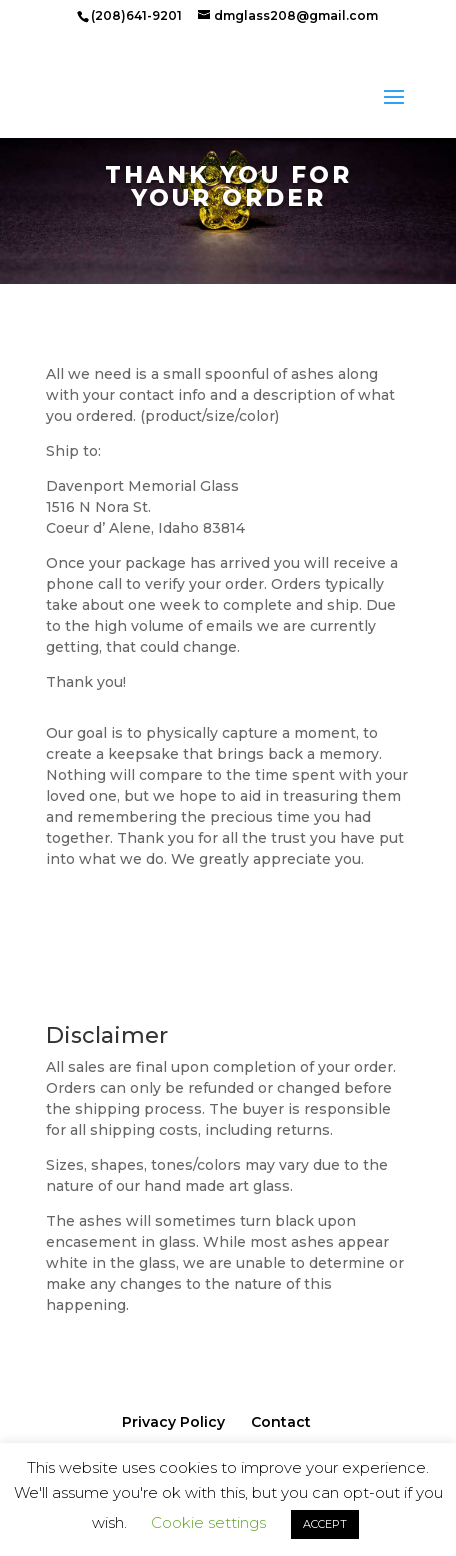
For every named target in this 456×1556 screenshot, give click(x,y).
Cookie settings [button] (208, 1522)
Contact (281, 1422)
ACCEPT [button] (325, 1524)
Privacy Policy (173, 1422)
